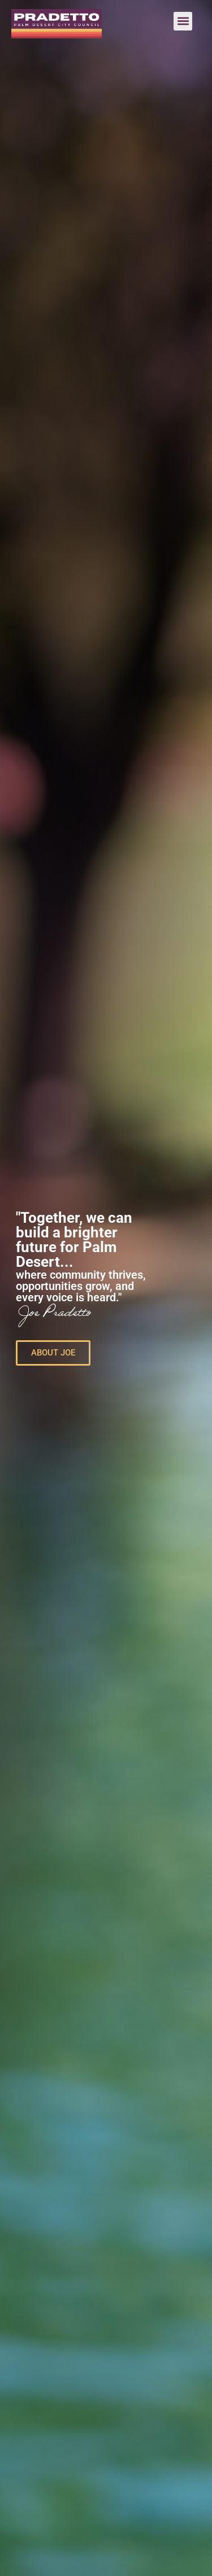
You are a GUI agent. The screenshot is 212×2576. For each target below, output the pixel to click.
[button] (183, 21)
